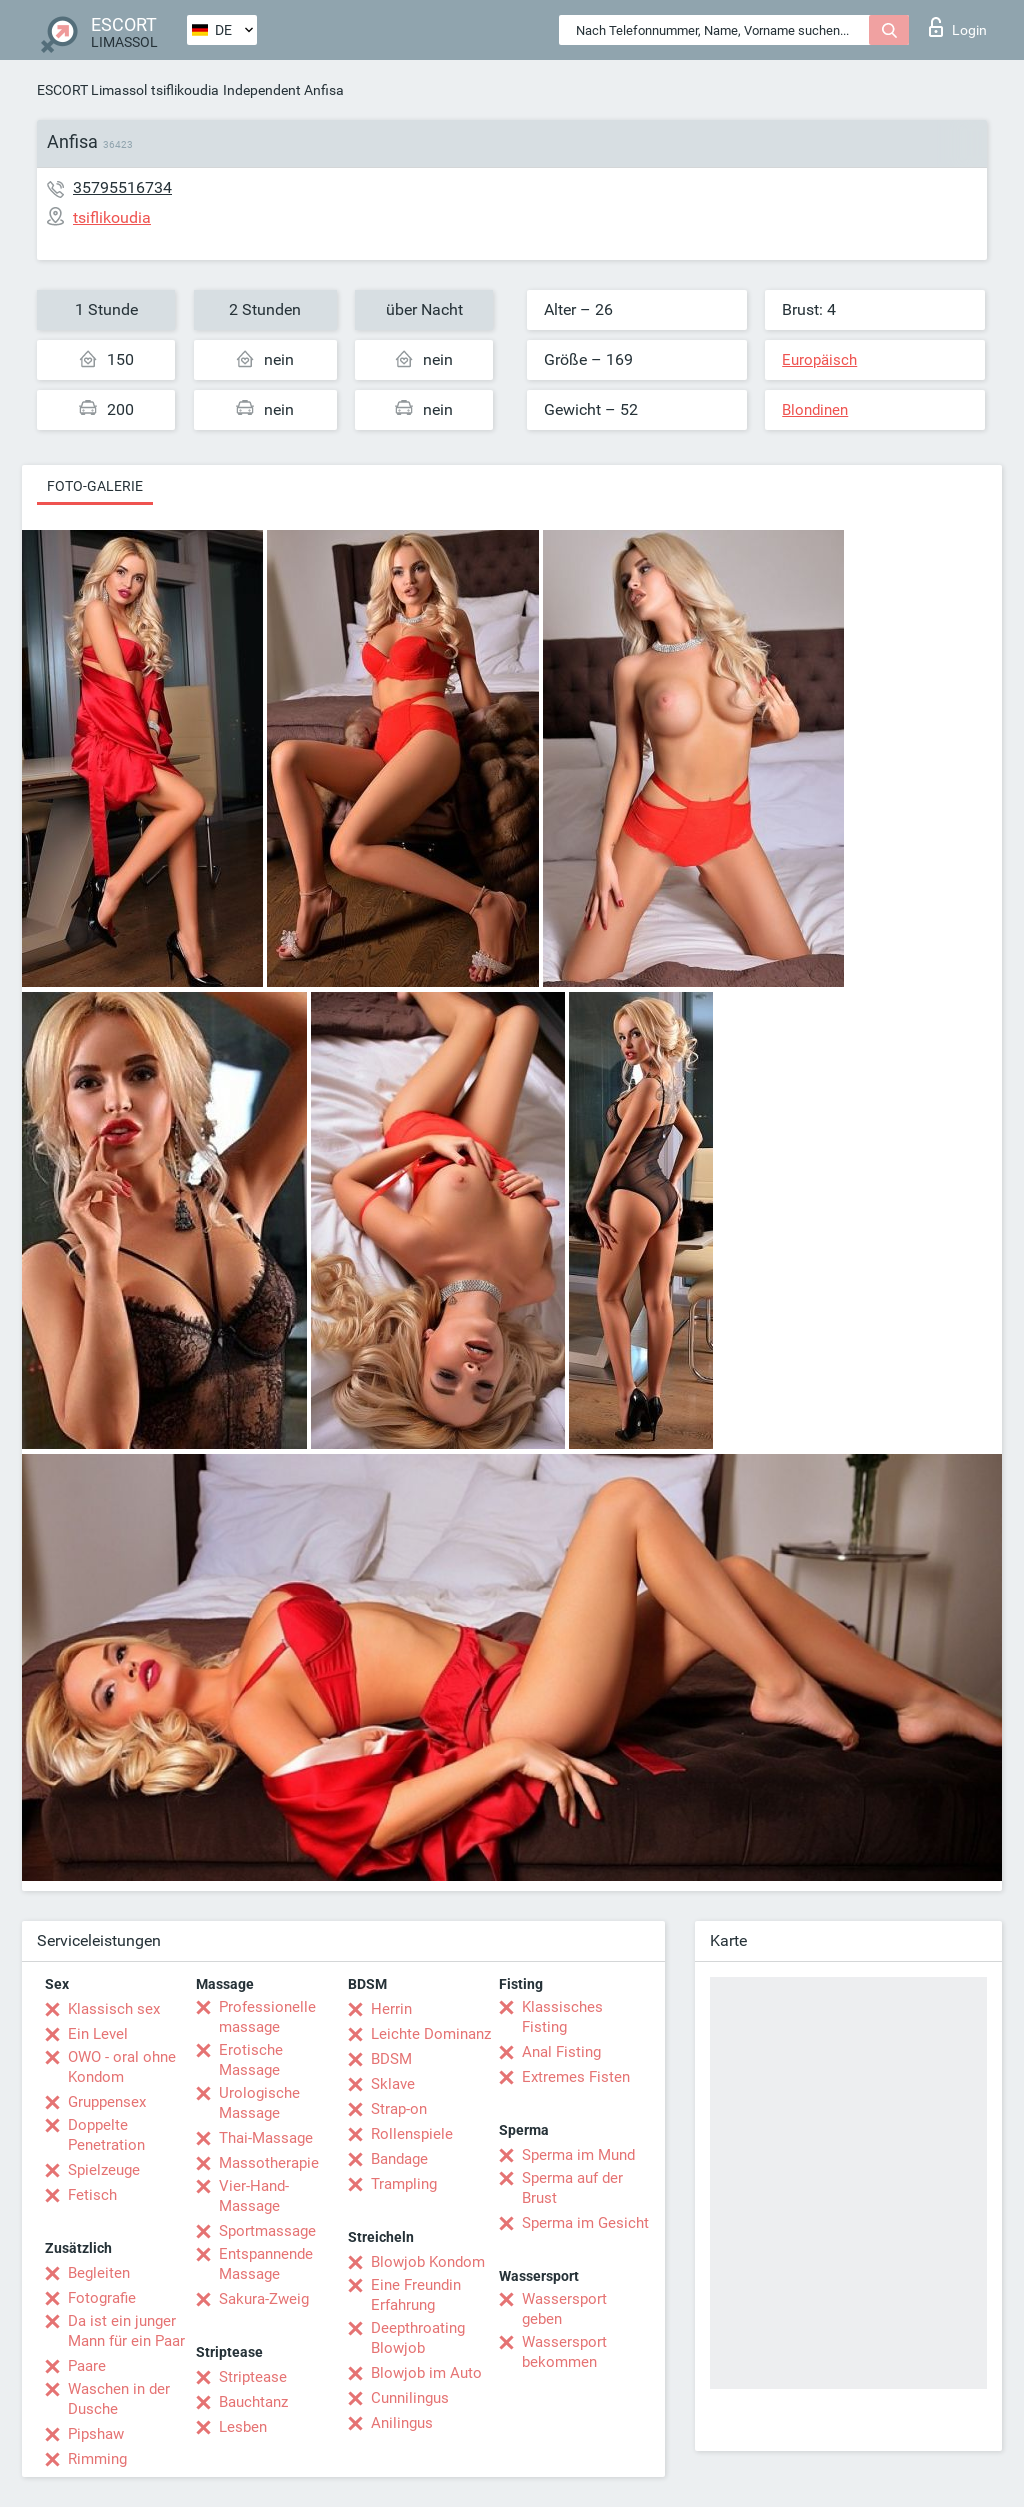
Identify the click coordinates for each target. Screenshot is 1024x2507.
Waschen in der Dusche (119, 2399)
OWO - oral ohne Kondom (122, 2067)
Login (958, 27)
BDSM (391, 2059)
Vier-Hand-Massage (254, 2196)
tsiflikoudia (185, 90)
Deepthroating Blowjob (418, 2338)
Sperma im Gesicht (585, 2223)
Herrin (391, 2009)
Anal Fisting (561, 2052)
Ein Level (98, 2034)
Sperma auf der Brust (572, 2188)
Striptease (253, 2377)
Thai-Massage (266, 2138)
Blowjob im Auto (426, 2373)
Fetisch (92, 2195)
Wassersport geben (564, 2309)
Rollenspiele (412, 2134)
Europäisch (819, 360)
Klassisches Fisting (562, 2017)
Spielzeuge (104, 2170)
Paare (87, 2366)
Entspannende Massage (266, 2264)
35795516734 (122, 187)
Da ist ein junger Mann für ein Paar (126, 2331)
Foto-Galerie (95, 486)
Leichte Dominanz (431, 2034)
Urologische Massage (259, 2103)
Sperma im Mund (578, 2155)
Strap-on (399, 2109)
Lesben (243, 2427)
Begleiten (99, 2273)
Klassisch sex (114, 2009)
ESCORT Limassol (92, 90)
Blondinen (815, 410)
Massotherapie (269, 2163)
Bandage (399, 2159)
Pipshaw (96, 2434)
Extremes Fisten (576, 2077)
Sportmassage (267, 2231)
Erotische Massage (251, 2060)
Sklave (393, 2084)
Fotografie (102, 2298)
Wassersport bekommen (564, 2352)
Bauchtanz (253, 2402)
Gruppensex (107, 2102)
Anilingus (402, 2423)
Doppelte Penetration (106, 2135)
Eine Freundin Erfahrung (416, 2295)
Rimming (97, 2459)
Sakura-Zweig (264, 2299)
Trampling (404, 2184)
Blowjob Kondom (428, 2262)
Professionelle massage (267, 2017)
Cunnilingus (410, 2398)
